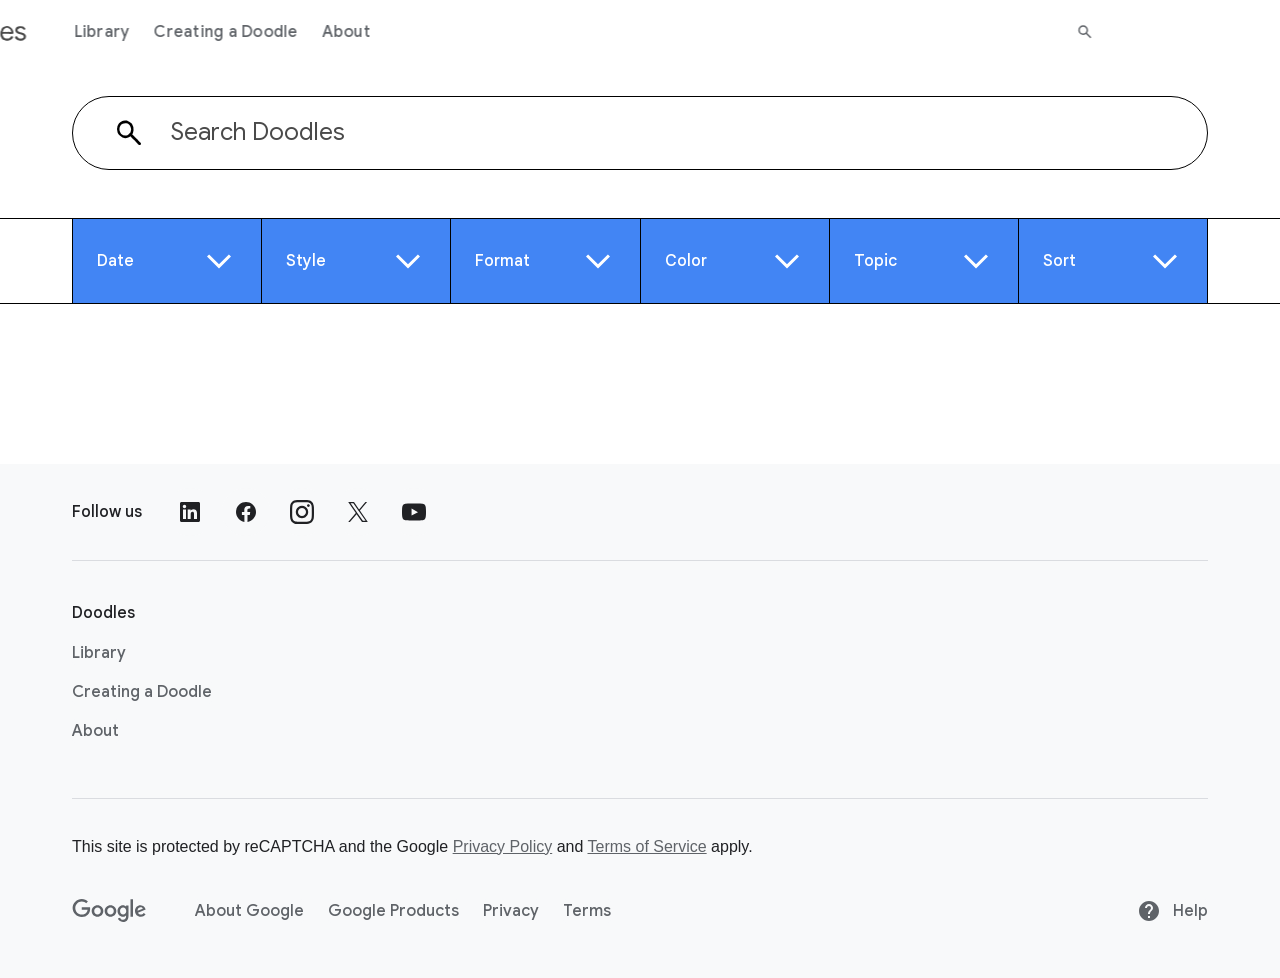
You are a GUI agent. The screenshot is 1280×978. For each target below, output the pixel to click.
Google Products (393, 911)
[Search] (1251, 32)
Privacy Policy (503, 846)
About (512, 32)
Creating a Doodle (392, 32)
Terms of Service (647, 846)
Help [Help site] (1172, 911)
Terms (587, 911)
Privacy (511, 911)
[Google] (109, 911)
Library (268, 32)
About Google (249, 911)
